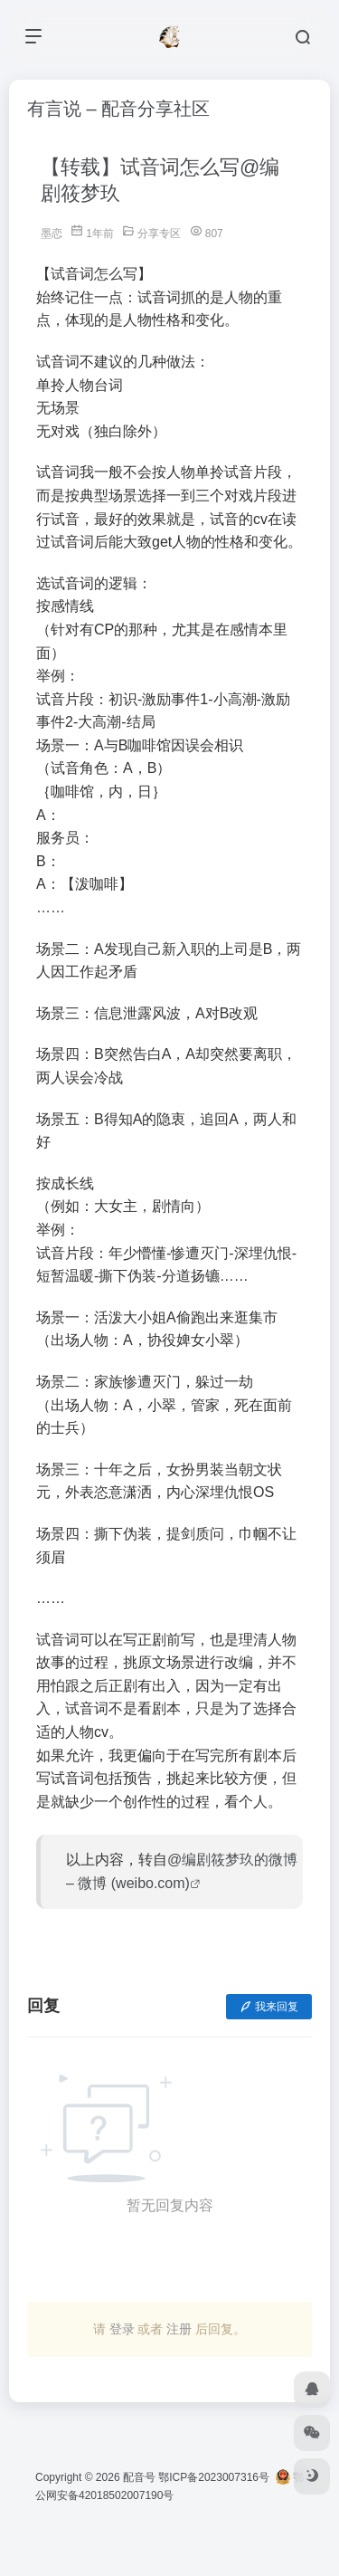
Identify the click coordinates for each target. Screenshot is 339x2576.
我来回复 (269, 2006)
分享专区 (159, 233)
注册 (179, 2329)
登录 (122, 2329)
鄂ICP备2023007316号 (213, 2477)
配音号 (139, 2477)
